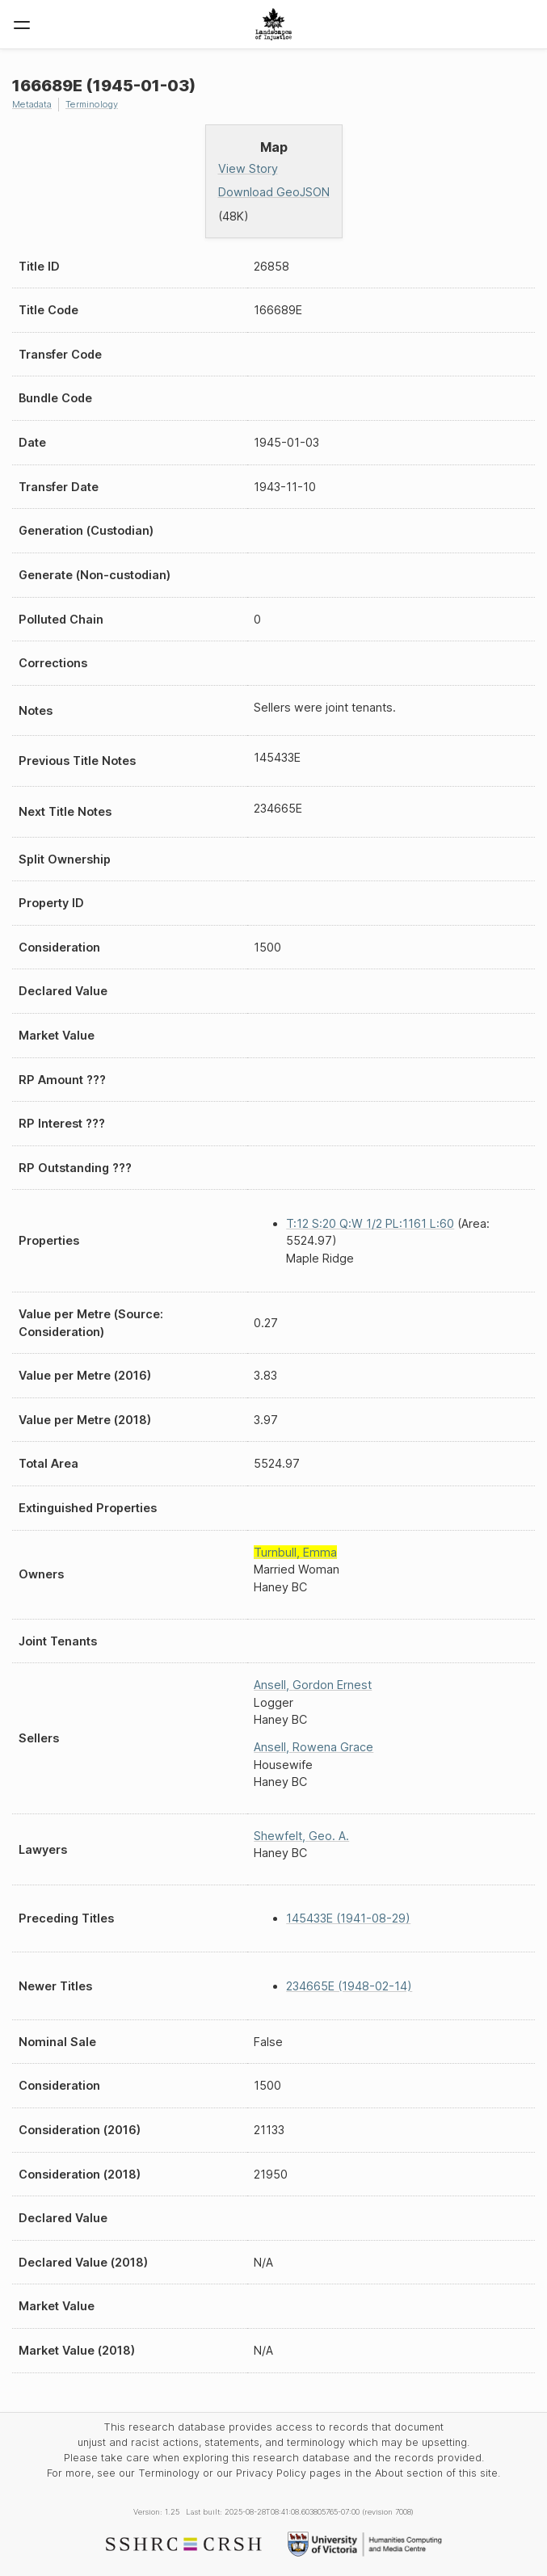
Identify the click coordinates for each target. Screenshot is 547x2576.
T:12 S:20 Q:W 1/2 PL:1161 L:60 (370, 1223)
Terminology (91, 104)
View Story (248, 168)
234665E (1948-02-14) (349, 1986)
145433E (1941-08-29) (348, 1918)
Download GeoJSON (274, 192)
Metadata (32, 104)
